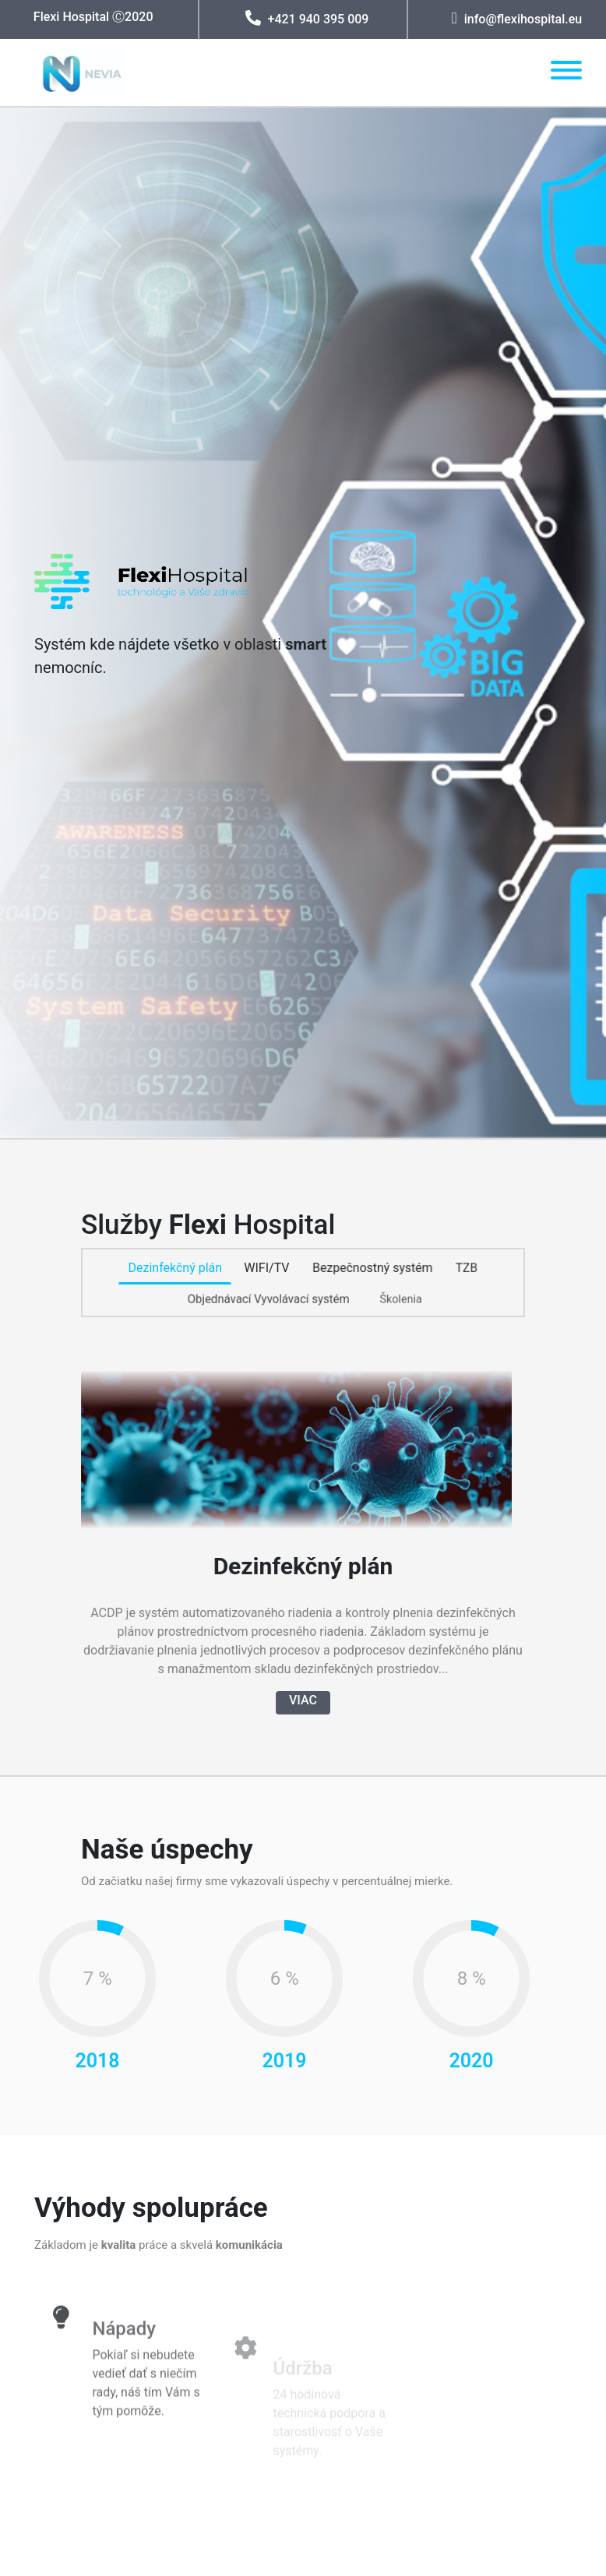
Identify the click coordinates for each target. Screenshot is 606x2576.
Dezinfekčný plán (176, 1267)
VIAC (302, 1697)
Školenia (400, 1300)
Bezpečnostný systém (372, 1268)
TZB (466, 1267)
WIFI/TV (267, 1268)
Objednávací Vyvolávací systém (269, 1299)
